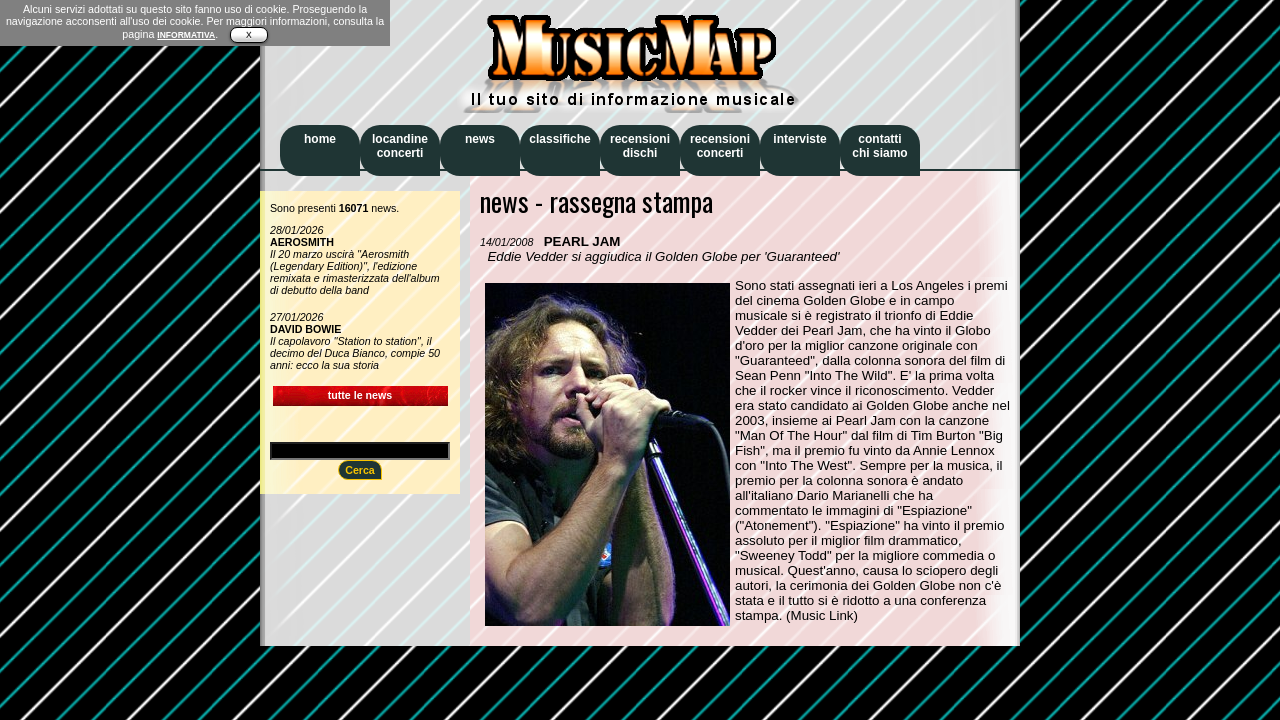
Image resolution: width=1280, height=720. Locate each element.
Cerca (360, 470)
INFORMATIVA (186, 35)
